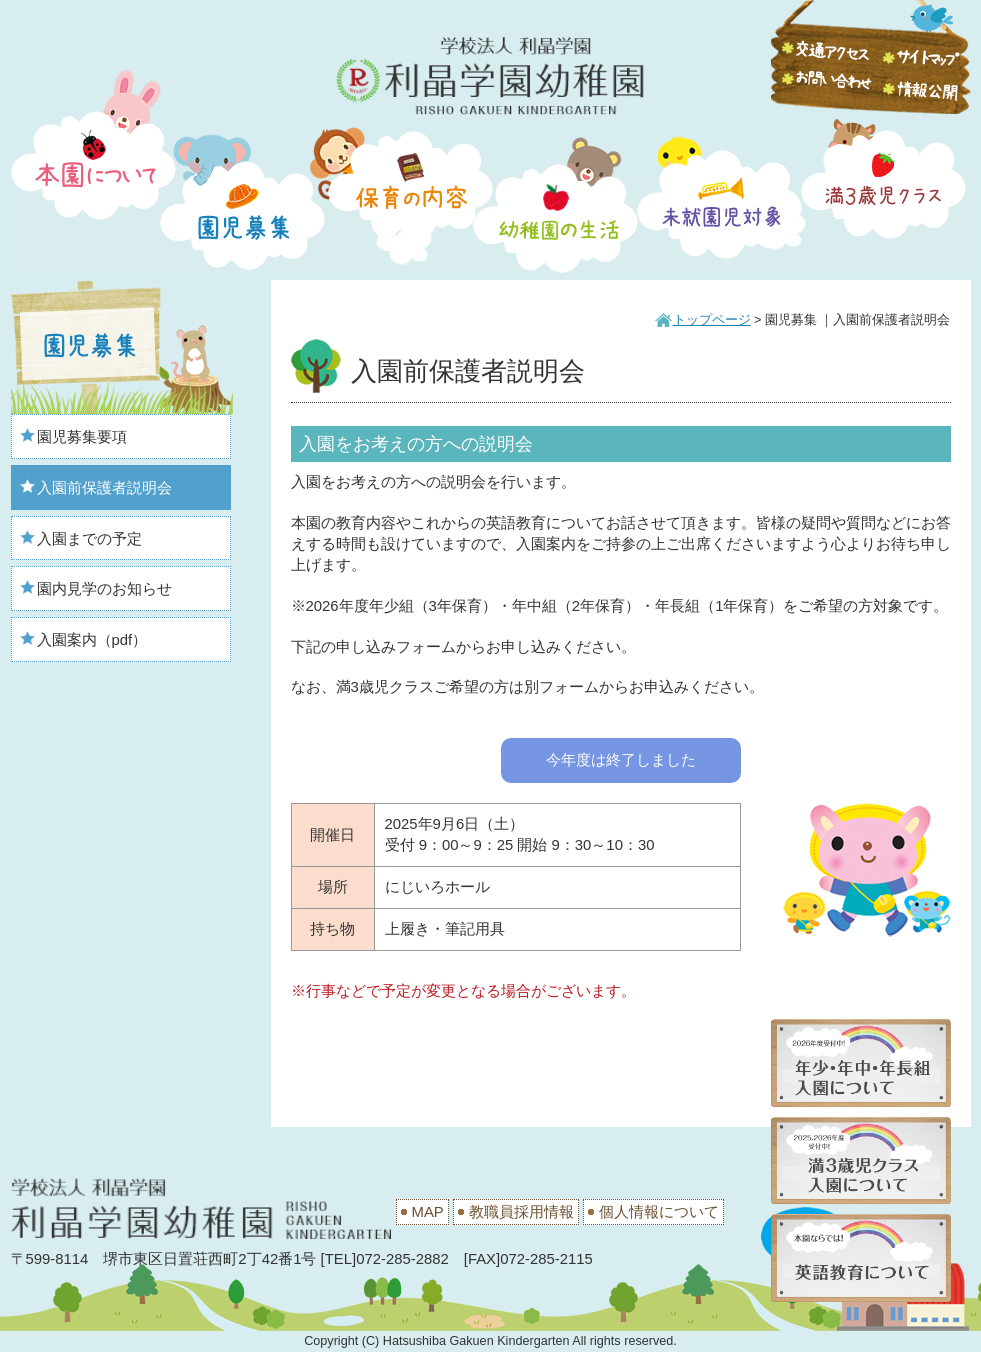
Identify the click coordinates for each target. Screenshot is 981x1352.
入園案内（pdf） (92, 640)
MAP (428, 1212)
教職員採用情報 (521, 1212)
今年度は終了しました (621, 760)
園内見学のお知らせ (104, 589)
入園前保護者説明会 (104, 488)
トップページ (712, 320)
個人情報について (659, 1212)
